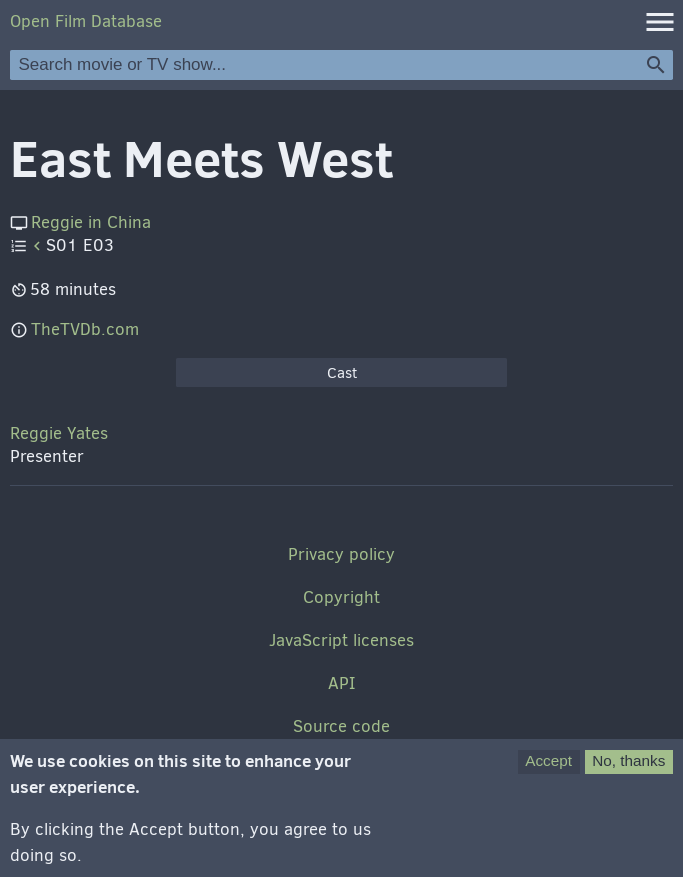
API (341, 683)
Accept (548, 767)
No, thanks (628, 767)
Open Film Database (86, 21)
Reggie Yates (59, 433)
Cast (342, 373)
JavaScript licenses (341, 640)
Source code (341, 726)
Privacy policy (341, 554)
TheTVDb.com (85, 329)
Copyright (341, 597)
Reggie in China (91, 222)
